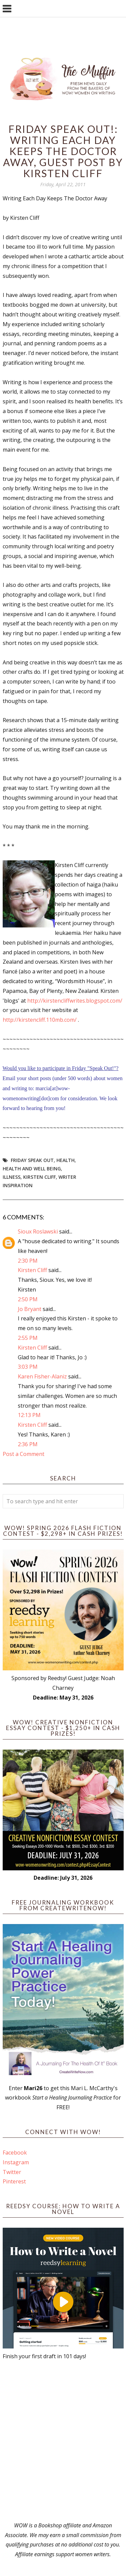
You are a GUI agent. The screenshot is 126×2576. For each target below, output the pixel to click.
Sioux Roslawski (38, 1231)
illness (11, 1177)
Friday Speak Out (32, 1160)
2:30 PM (28, 1260)
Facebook (15, 2152)
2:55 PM (28, 1338)
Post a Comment (23, 1454)
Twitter (12, 2172)
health (65, 1160)
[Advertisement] (63, 2441)
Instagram (16, 2162)
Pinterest (14, 2181)
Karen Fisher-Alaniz (42, 1376)
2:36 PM (28, 1444)
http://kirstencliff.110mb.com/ (40, 1019)
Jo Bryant (29, 1309)
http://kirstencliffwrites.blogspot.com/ (74, 1000)
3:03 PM (28, 1366)
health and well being (32, 1168)
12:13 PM (29, 1415)
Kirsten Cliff (39, 1177)
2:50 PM (28, 1299)
